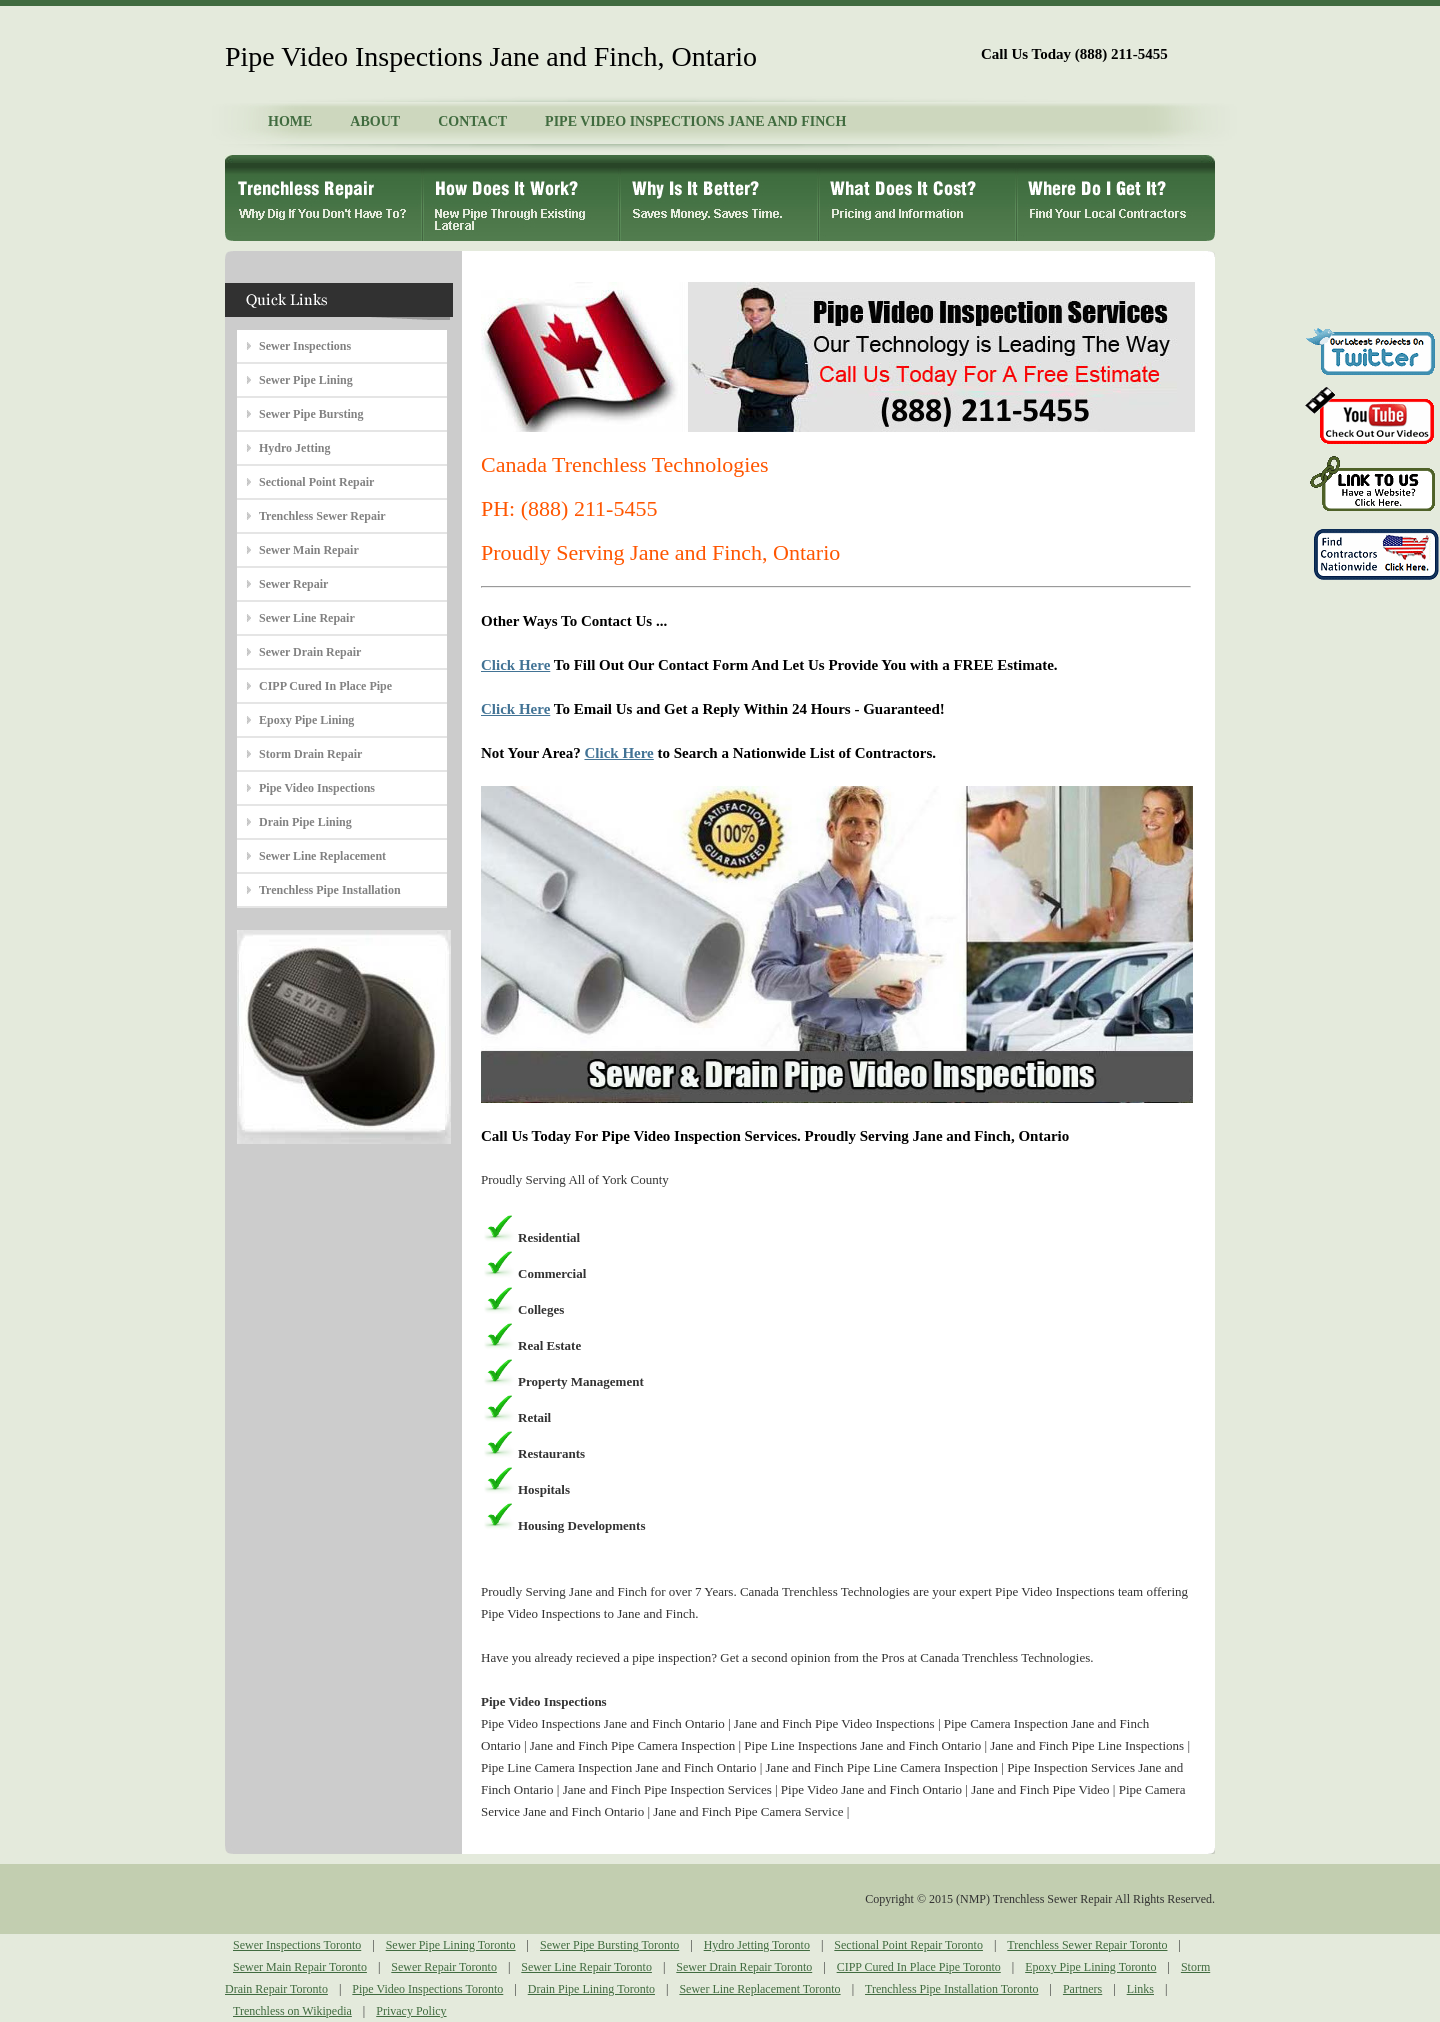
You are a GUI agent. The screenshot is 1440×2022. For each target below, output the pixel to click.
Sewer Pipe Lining (306, 380)
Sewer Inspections (305, 346)
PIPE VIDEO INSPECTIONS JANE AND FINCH (695, 121)
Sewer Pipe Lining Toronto (451, 1945)
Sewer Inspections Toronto (297, 1945)
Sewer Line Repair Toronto (586, 1967)
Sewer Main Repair (309, 550)
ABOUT (375, 121)
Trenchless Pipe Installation (330, 890)
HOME (290, 121)
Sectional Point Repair (316, 482)
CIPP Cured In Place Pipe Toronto (919, 1967)
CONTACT (472, 121)
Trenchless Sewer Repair (322, 516)
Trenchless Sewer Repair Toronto (1087, 1945)
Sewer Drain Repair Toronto (744, 1967)
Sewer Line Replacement (322, 856)
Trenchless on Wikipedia (292, 2011)
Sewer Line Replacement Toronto (759, 1989)
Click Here (515, 665)
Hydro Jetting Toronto (757, 1945)
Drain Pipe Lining (305, 822)
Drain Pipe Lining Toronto (591, 1989)
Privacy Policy (411, 2011)
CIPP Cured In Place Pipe (325, 686)
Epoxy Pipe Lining (306, 720)
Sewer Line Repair (307, 618)
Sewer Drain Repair (310, 652)
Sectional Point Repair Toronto (908, 1945)
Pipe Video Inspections (317, 788)
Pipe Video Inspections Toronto (427, 1989)
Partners (1082, 1989)
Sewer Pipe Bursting (311, 414)
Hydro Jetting (294, 448)
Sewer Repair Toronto (444, 1967)
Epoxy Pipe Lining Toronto (1090, 1967)
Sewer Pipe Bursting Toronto (609, 1945)
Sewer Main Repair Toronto (300, 1967)
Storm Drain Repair (310, 754)
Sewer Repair (293, 584)
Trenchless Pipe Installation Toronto (951, 1989)
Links (1140, 1989)
